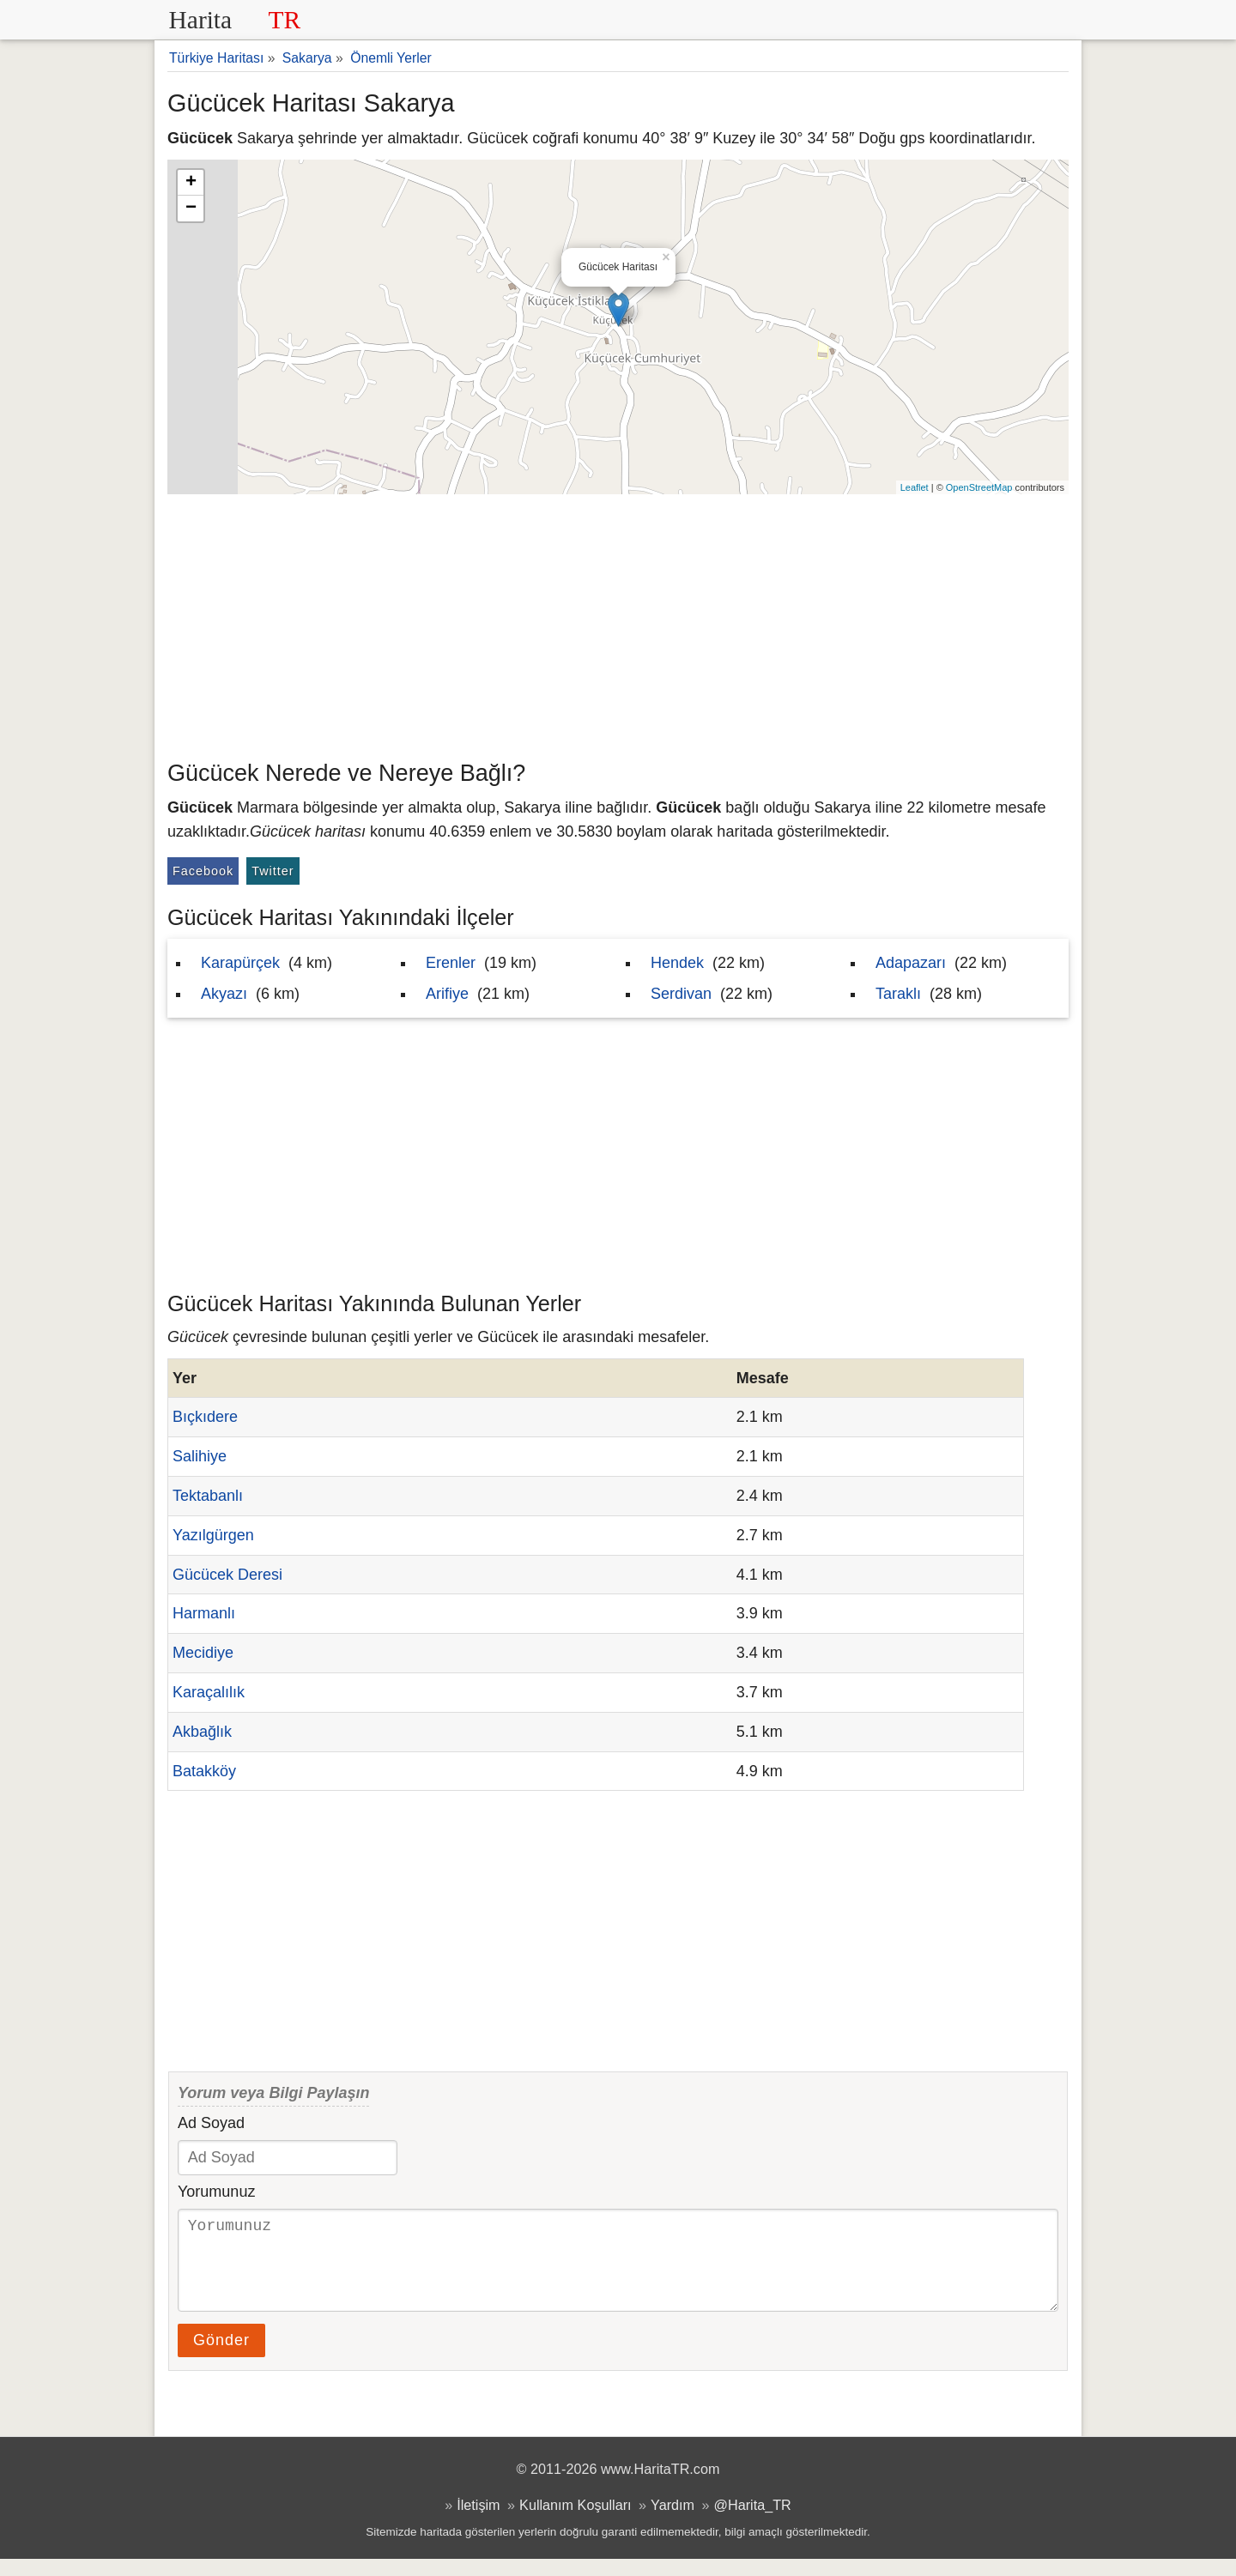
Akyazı (224, 993)
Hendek (677, 962)
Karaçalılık (209, 1692)
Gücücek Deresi (227, 1574)
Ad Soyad (211, 2123)
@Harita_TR (752, 2522)
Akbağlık (202, 1731)
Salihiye (200, 1456)
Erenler (451, 962)
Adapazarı (911, 962)
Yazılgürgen (213, 1535)
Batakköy (204, 1771)
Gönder (221, 2357)
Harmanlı (204, 1613)
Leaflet (914, 487)
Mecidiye (203, 1652)
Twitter (272, 871)
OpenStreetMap (979, 487)
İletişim (478, 2522)
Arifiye (447, 993)
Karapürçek (240, 962)
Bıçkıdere (205, 1416)
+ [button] (191, 183)
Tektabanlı (208, 1495)
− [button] (191, 208)
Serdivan (681, 993)
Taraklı (898, 993)
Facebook (203, 871)
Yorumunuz (216, 2191)
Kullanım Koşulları (575, 2522)
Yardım (672, 2522)
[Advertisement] (618, 623)
